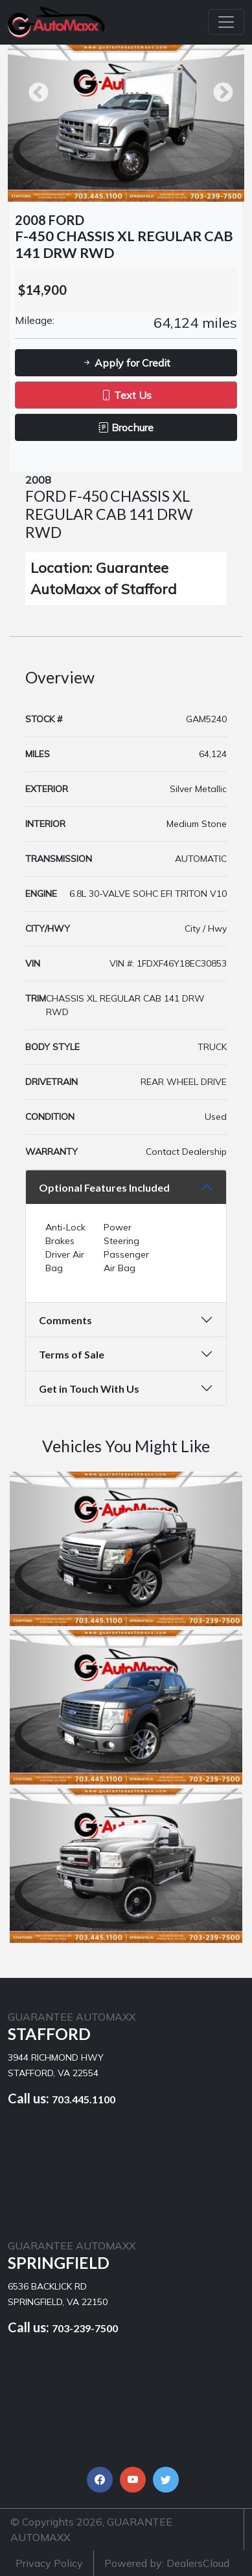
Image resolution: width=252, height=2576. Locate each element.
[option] (126, 123)
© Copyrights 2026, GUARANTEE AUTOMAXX (91, 2529)
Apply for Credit (126, 362)
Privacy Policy (49, 2563)
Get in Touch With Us (89, 1388)
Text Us (126, 395)
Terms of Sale (71, 1354)
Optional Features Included (104, 1187)
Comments (65, 1320)
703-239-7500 (85, 2328)
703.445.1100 (83, 2099)
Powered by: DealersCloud (166, 2563)
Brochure (126, 427)
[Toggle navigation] (226, 22)
